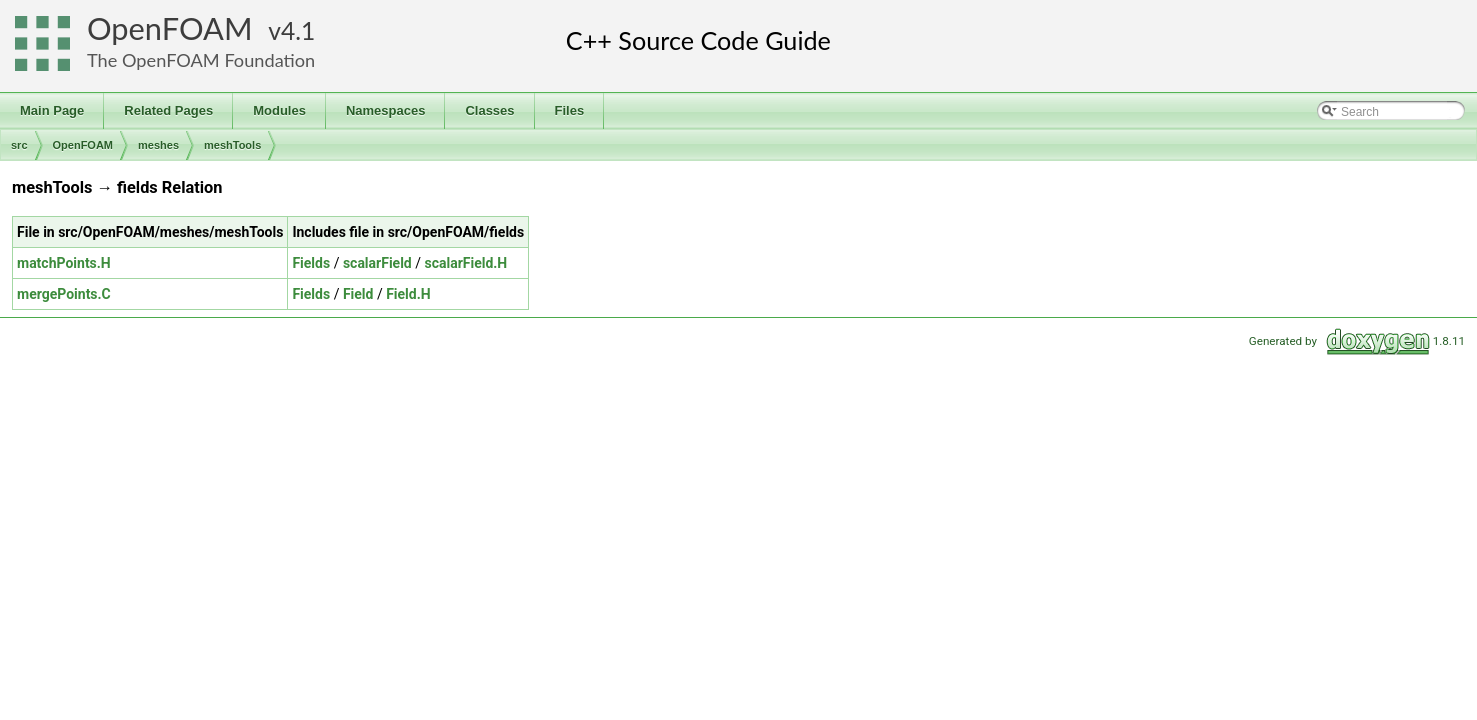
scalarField (377, 263)
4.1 (298, 30)
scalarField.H (465, 263)
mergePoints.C (64, 294)
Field (358, 294)
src (19, 145)
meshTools (232, 145)
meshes (158, 145)
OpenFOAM (170, 28)
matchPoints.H (64, 263)
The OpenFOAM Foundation (201, 60)
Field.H (408, 294)
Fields (311, 263)
